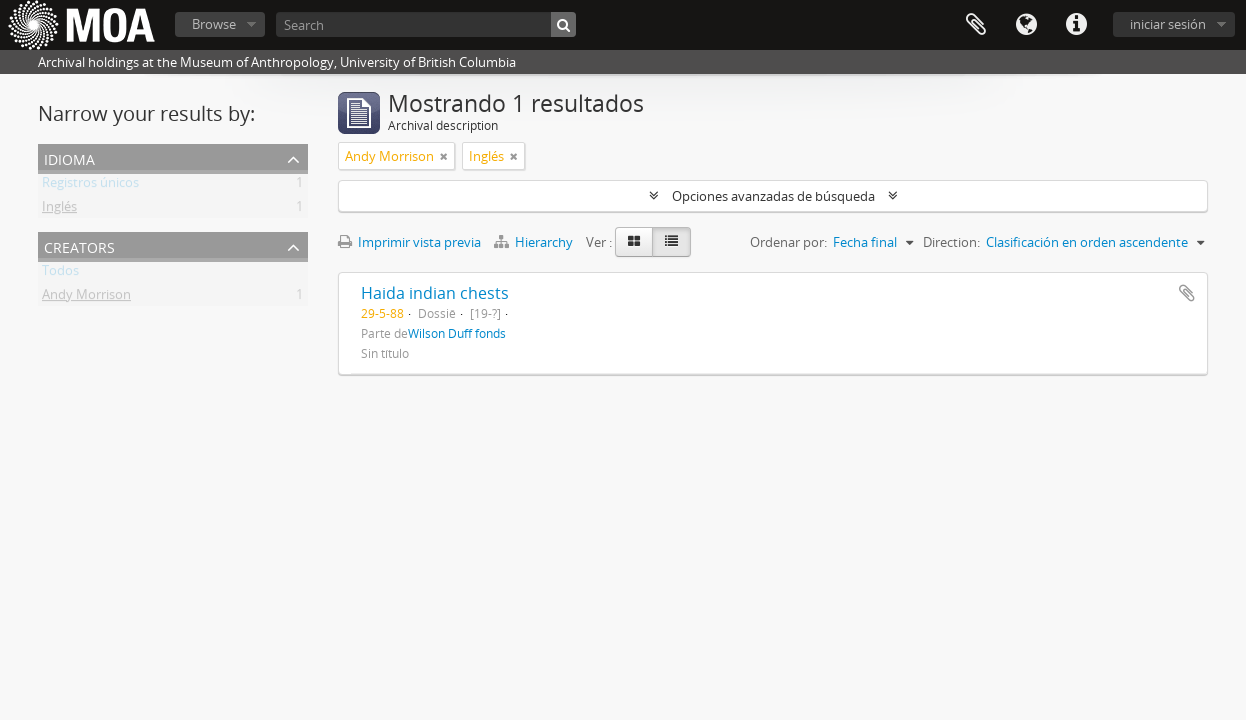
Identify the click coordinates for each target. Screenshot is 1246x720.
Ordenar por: (788, 242)
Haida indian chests (435, 293)
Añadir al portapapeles (1187, 293)
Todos (60, 274)
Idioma (1026, 25)
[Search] (426, 24)
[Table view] (671, 242)
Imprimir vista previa (409, 242)
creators (79, 245)
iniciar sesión (1168, 24)
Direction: (951, 242)
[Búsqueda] (563, 24)
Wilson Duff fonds (457, 333)
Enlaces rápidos (1076, 25)
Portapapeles (976, 25)
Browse (214, 24)
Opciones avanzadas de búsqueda (773, 196)
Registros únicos (90, 186)
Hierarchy (535, 242)
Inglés (59, 210)
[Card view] (634, 242)
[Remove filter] (444, 156)
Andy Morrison (86, 298)
